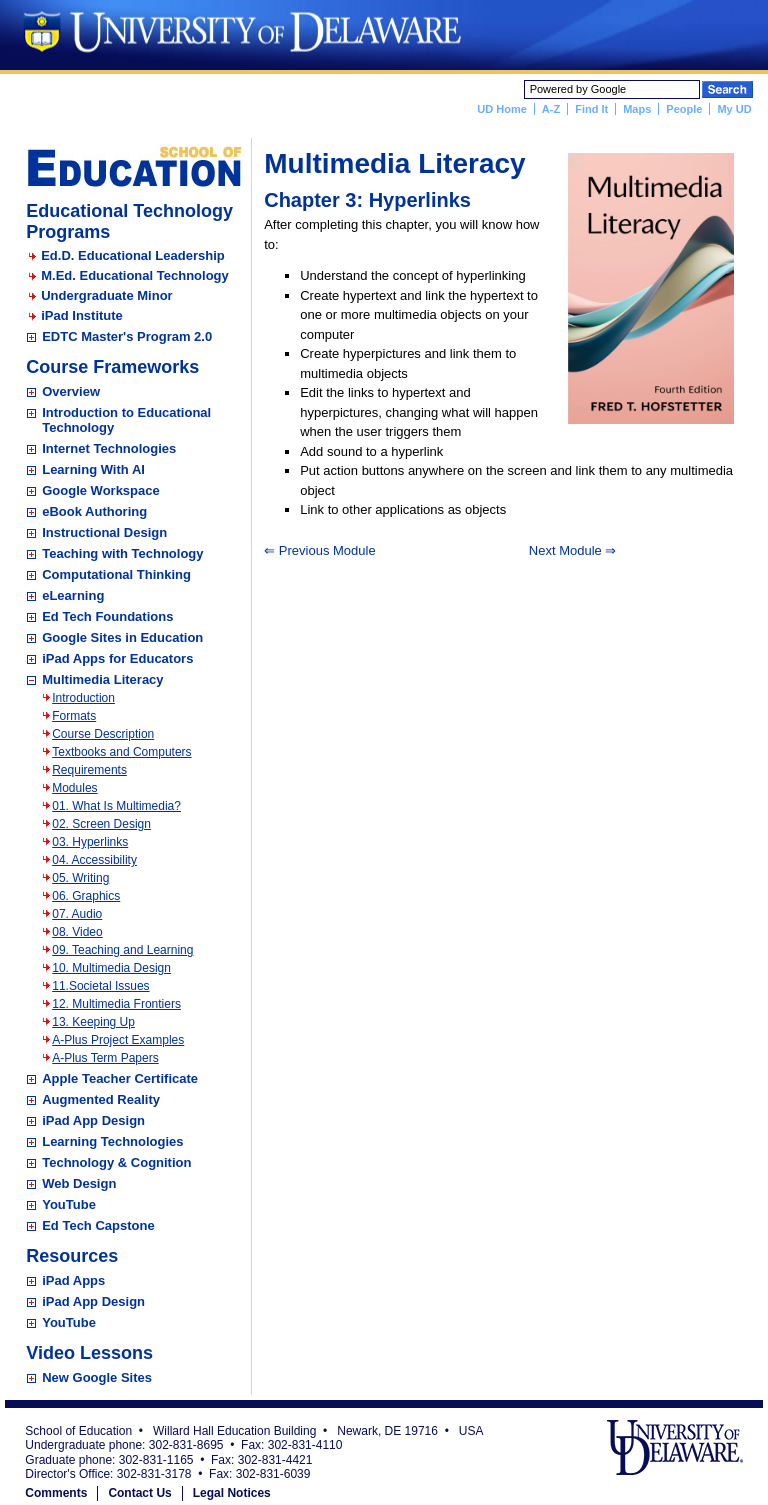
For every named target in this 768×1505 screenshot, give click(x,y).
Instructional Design (104, 532)
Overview (71, 391)
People (684, 109)
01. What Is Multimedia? (116, 806)
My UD (734, 109)
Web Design (79, 1183)
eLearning (73, 595)
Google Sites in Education (122, 637)
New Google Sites (97, 1377)
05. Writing (80, 878)
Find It (591, 109)
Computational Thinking (116, 574)
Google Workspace (101, 490)
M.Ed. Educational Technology (135, 275)
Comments (56, 1493)
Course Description (103, 734)
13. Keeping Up (93, 1022)
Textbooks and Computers (121, 752)
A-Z (551, 109)
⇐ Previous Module (319, 550)
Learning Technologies (112, 1141)
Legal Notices (232, 1493)
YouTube (69, 1204)
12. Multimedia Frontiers (116, 1004)
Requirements (89, 770)
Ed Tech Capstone (98, 1225)
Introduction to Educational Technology (126, 420)
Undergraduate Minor (106, 295)
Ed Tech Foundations (107, 616)
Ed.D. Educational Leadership (132, 255)
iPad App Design (93, 1120)
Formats (74, 716)
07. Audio (77, 914)
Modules (74, 788)
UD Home (502, 109)
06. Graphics (86, 896)
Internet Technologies (109, 448)
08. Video (77, 932)
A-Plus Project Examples (118, 1040)
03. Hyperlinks (90, 842)
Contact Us (139, 1493)
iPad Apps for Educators (117, 658)
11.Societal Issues (100, 986)
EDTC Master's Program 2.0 (127, 336)
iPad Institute (82, 315)
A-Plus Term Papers (105, 1058)
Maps (637, 109)
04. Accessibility (94, 860)
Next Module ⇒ (573, 550)
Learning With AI (93, 469)
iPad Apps (73, 1280)
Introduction (83, 698)
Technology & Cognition (116, 1162)
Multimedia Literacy (102, 679)
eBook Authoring (94, 511)
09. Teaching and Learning (122, 950)
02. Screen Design (101, 824)
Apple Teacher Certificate (120, 1078)
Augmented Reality (101, 1099)
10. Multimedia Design (111, 968)
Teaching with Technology (122, 553)
